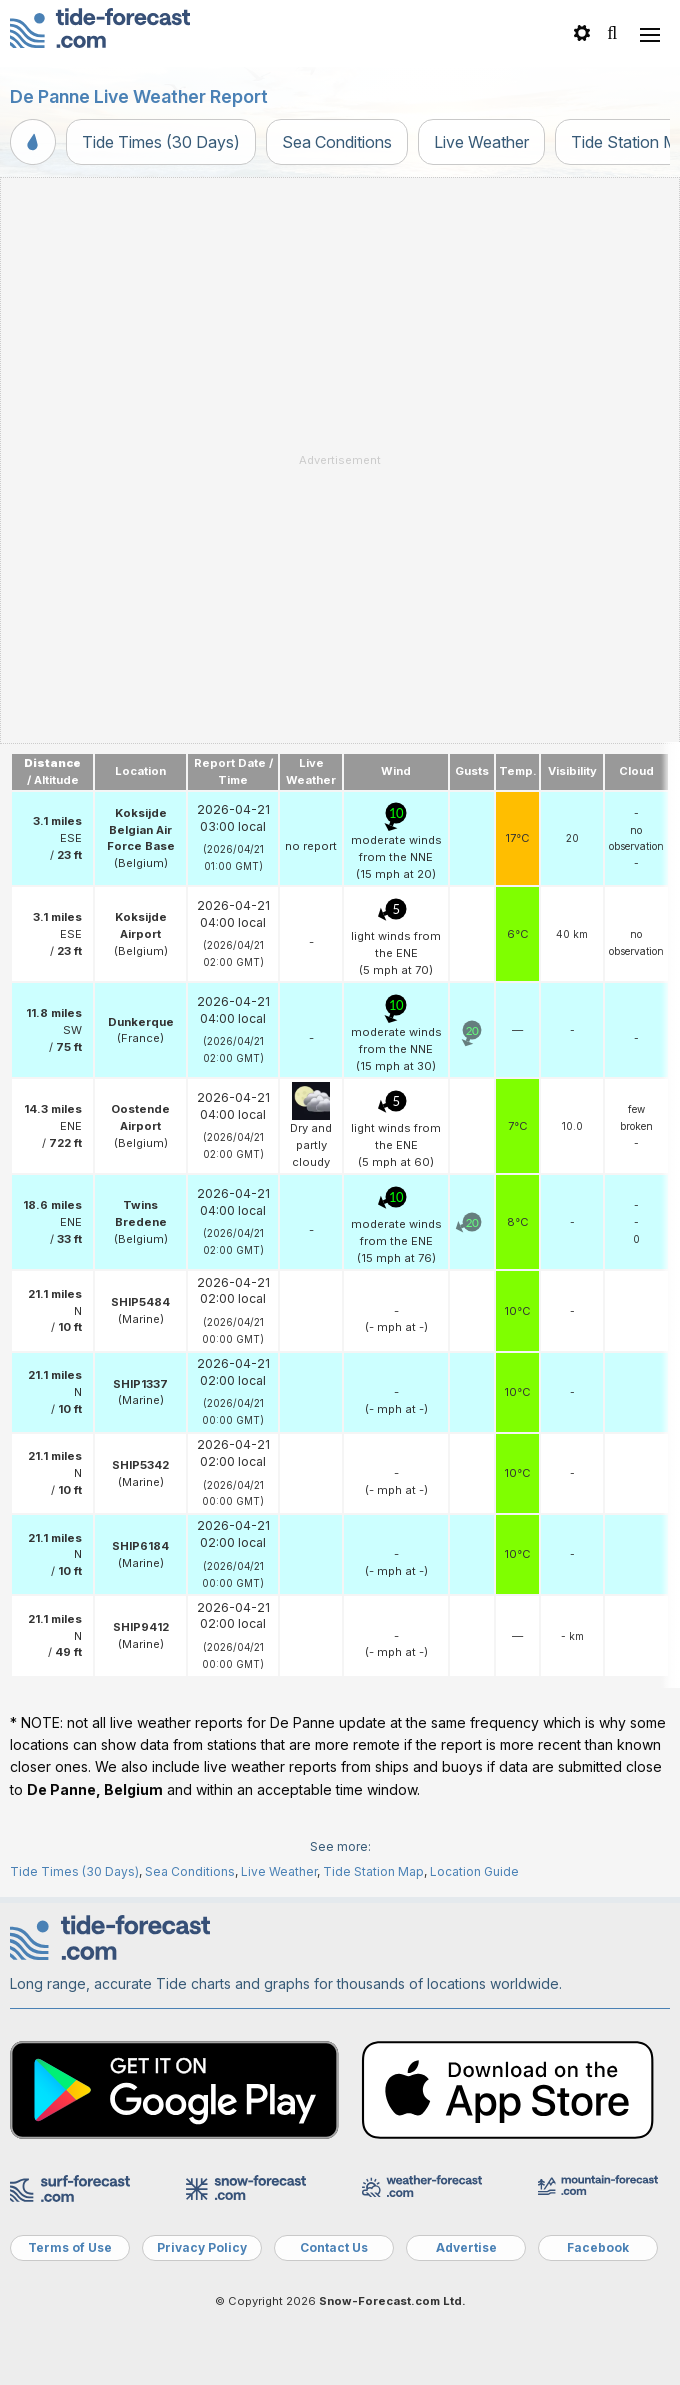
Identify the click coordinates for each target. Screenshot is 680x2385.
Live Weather (481, 142)
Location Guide (474, 1871)
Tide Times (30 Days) (161, 142)
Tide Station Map (373, 1871)
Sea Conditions (337, 142)
